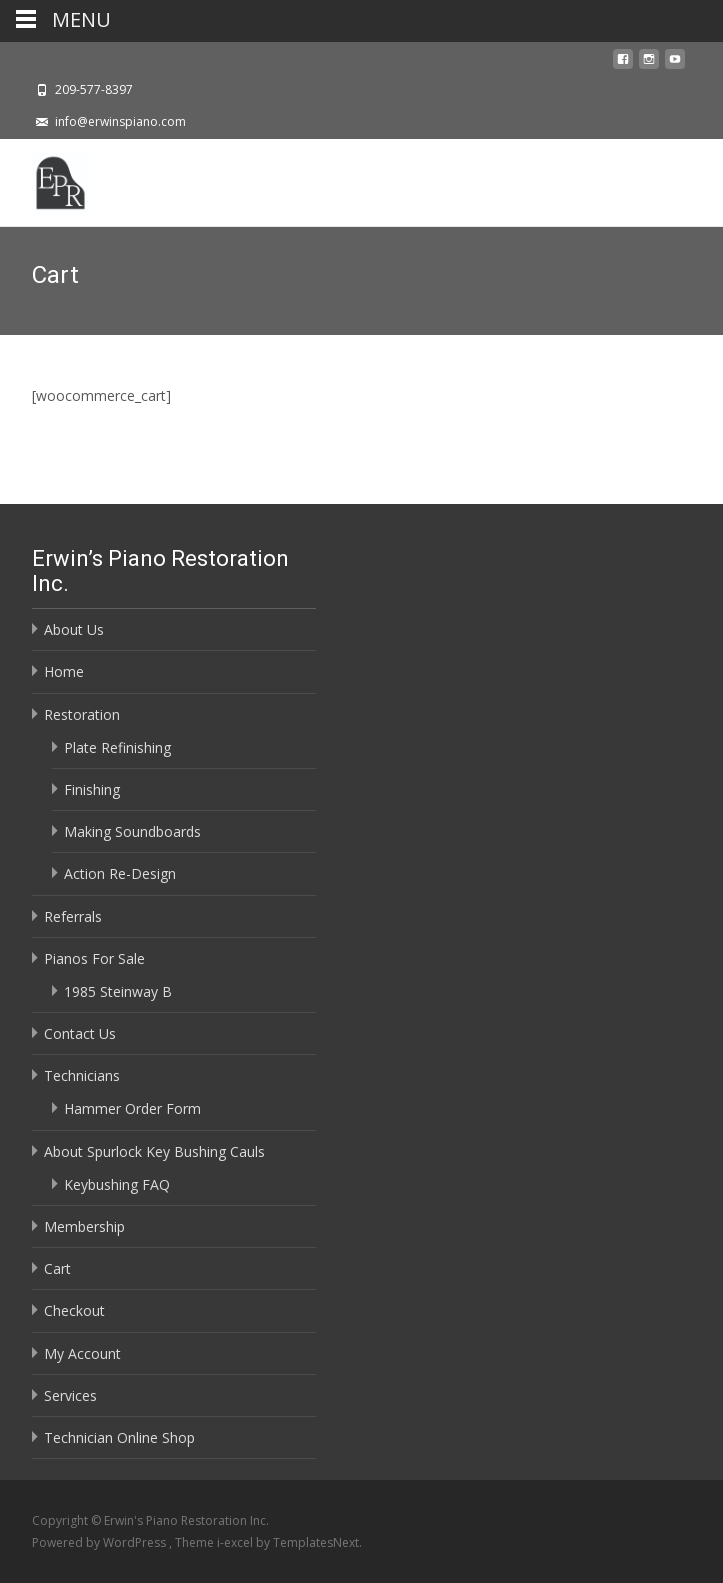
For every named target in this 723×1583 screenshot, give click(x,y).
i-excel (236, 1542)
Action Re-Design (120, 873)
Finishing (92, 789)
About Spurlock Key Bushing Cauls (154, 1151)
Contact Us (80, 1033)
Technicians (82, 1075)
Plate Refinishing (117, 747)
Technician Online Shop (119, 1437)
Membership (84, 1226)
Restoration (82, 714)
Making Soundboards (132, 831)
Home (64, 671)
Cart (57, 1268)
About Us (74, 629)
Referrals (73, 916)
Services (70, 1395)
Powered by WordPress (100, 1542)
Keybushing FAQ (117, 1184)
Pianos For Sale (94, 958)
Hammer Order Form (132, 1108)
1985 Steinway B (118, 991)
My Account (82, 1353)
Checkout (74, 1310)
